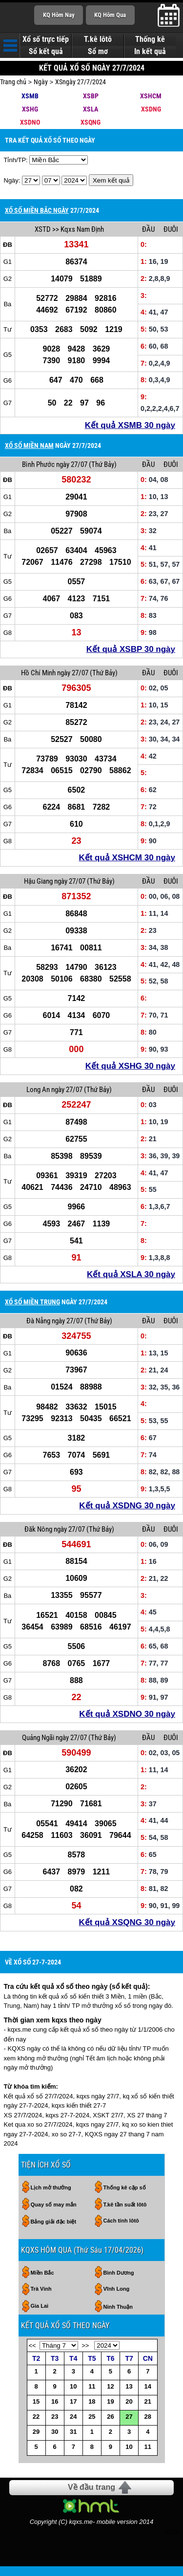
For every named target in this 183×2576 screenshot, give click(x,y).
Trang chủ (13, 82)
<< (32, 2345)
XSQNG (91, 122)
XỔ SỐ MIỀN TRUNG (32, 1302)
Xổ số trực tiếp (45, 39)
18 (91, 2401)
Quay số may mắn (54, 2204)
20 (128, 2401)
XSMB (30, 96)
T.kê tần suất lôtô (125, 2204)
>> (85, 2345)
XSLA (90, 109)
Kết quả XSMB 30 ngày (130, 425)
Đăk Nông (38, 1529)
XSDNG (151, 109)
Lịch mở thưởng (51, 2187)
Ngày (41, 82)
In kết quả (150, 51)
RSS (172, 2532)
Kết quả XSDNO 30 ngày (127, 1714)
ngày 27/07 (71, 464)
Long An (38, 1089)
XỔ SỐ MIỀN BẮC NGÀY (37, 210)
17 (73, 2401)
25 (91, 2416)
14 (147, 2386)
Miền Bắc (42, 2273)
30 (54, 2431)
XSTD (43, 229)
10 (73, 2386)
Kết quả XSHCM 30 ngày (127, 857)
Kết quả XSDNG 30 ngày (127, 1505)
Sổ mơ (98, 51)
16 (54, 2401)
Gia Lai (40, 2306)
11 (91, 2386)
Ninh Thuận (118, 2307)
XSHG (30, 109)
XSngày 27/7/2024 (80, 82)
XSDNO (30, 122)
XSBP (91, 96)
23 (54, 2416)
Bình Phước (38, 464)
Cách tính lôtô (121, 2221)
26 (110, 2416)
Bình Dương (118, 2273)
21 (147, 2401)
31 (73, 2431)
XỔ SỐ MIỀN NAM (29, 445)
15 (36, 2401)
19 (110, 2401)
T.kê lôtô (98, 39)
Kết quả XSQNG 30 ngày (127, 1922)
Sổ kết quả (46, 51)
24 (73, 2416)
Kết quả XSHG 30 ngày (130, 1066)
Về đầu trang (91, 2487)
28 (147, 2416)
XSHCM (151, 96)
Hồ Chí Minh (38, 672)
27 (128, 2416)
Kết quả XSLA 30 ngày (131, 1274)
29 (36, 2431)
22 (36, 2416)
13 (128, 2386)
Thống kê (150, 39)
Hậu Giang (38, 881)
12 (110, 2386)
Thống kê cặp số (124, 2187)
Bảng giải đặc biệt (54, 2221)
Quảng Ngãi (38, 1737)
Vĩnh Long (116, 2289)
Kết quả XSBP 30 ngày (130, 649)
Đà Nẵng (38, 1320)
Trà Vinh (41, 2289)
